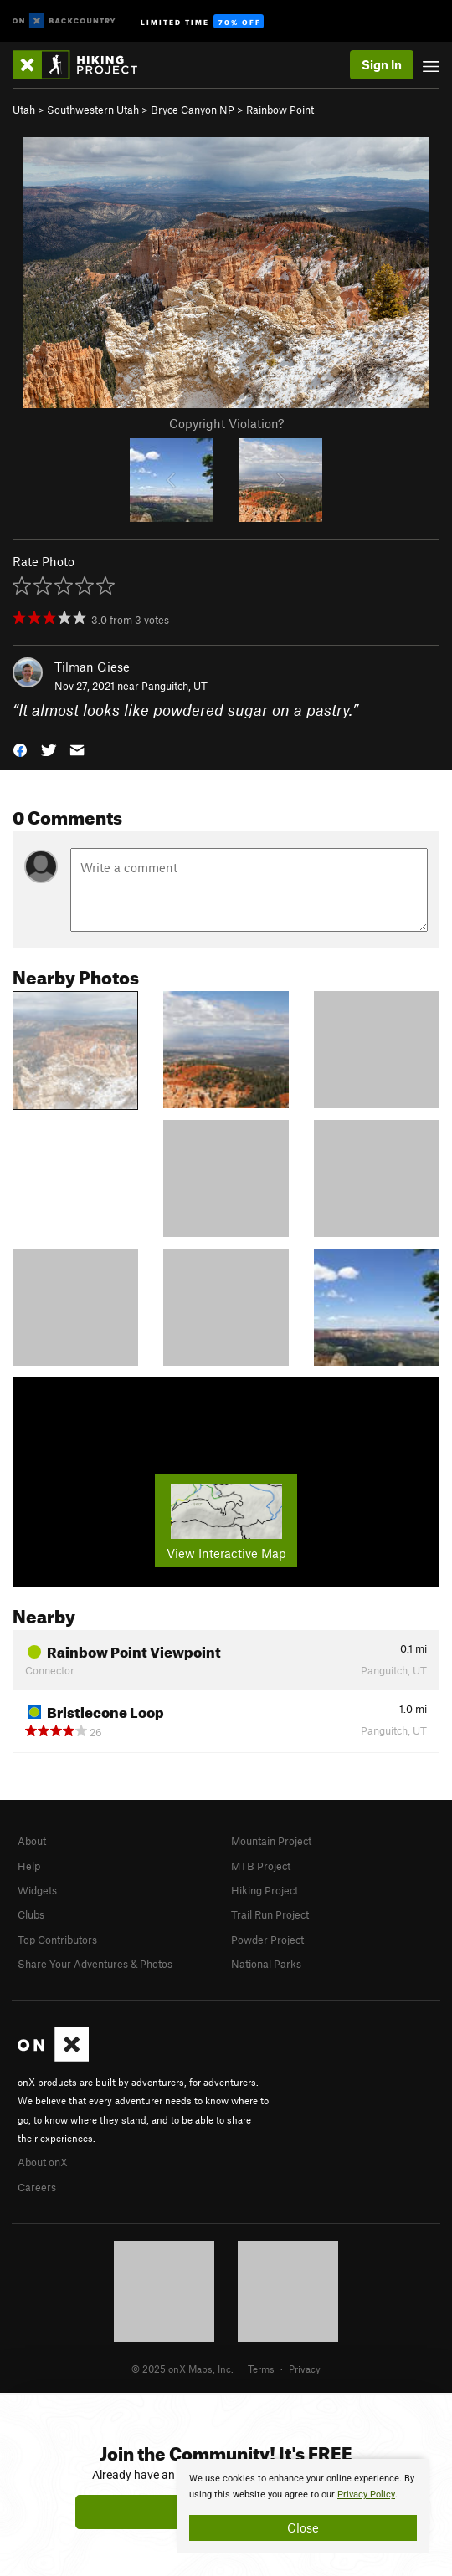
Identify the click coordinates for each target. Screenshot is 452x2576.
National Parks (266, 1963)
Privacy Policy (366, 2494)
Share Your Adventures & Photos (95, 1963)
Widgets (37, 1890)
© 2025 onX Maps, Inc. (182, 2368)
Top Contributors (57, 1939)
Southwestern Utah (93, 109)
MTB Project (260, 1866)
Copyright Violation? (226, 423)
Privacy (305, 2368)
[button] (20, 749)
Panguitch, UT (174, 686)
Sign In (382, 64)
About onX (43, 2162)
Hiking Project (264, 1890)
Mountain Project (271, 1841)
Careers (37, 2187)
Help (29, 1866)
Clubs (31, 1914)
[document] (303, 2506)
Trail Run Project (270, 1914)
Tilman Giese (92, 666)
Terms (261, 2368)
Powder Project (267, 1939)
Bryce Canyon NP (192, 109)
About (32, 1841)
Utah (24, 109)
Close (303, 2527)
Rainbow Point (280, 109)
